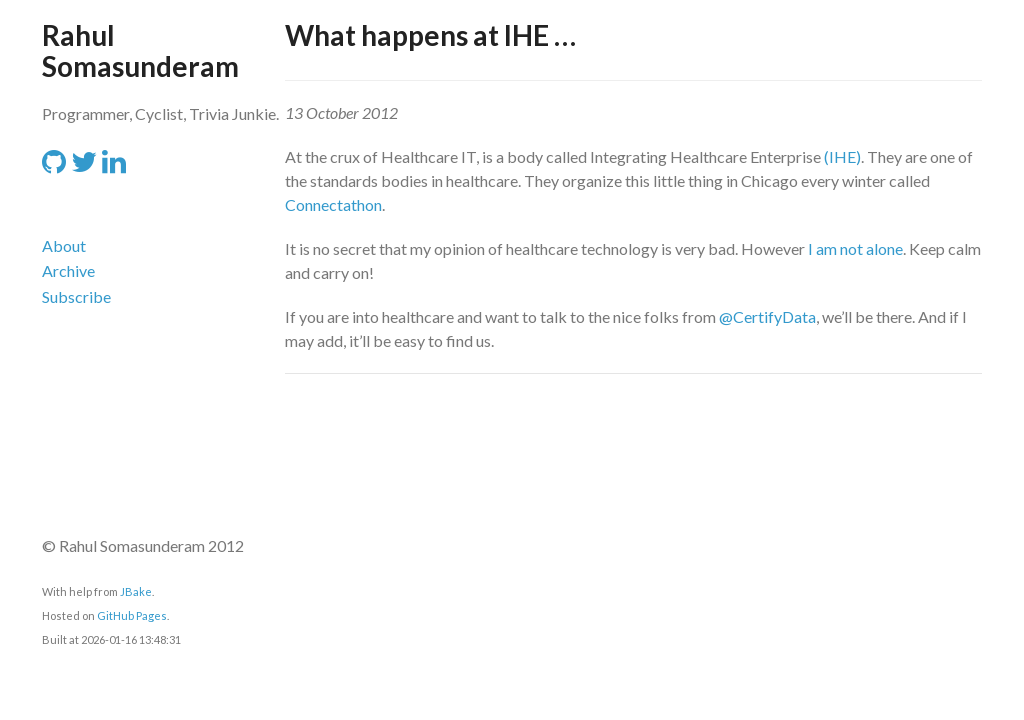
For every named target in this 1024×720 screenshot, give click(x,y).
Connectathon (333, 204)
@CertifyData (767, 316)
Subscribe (76, 296)
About (64, 245)
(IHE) (842, 156)
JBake (136, 591)
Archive (68, 270)
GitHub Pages (132, 615)
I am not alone (855, 248)
